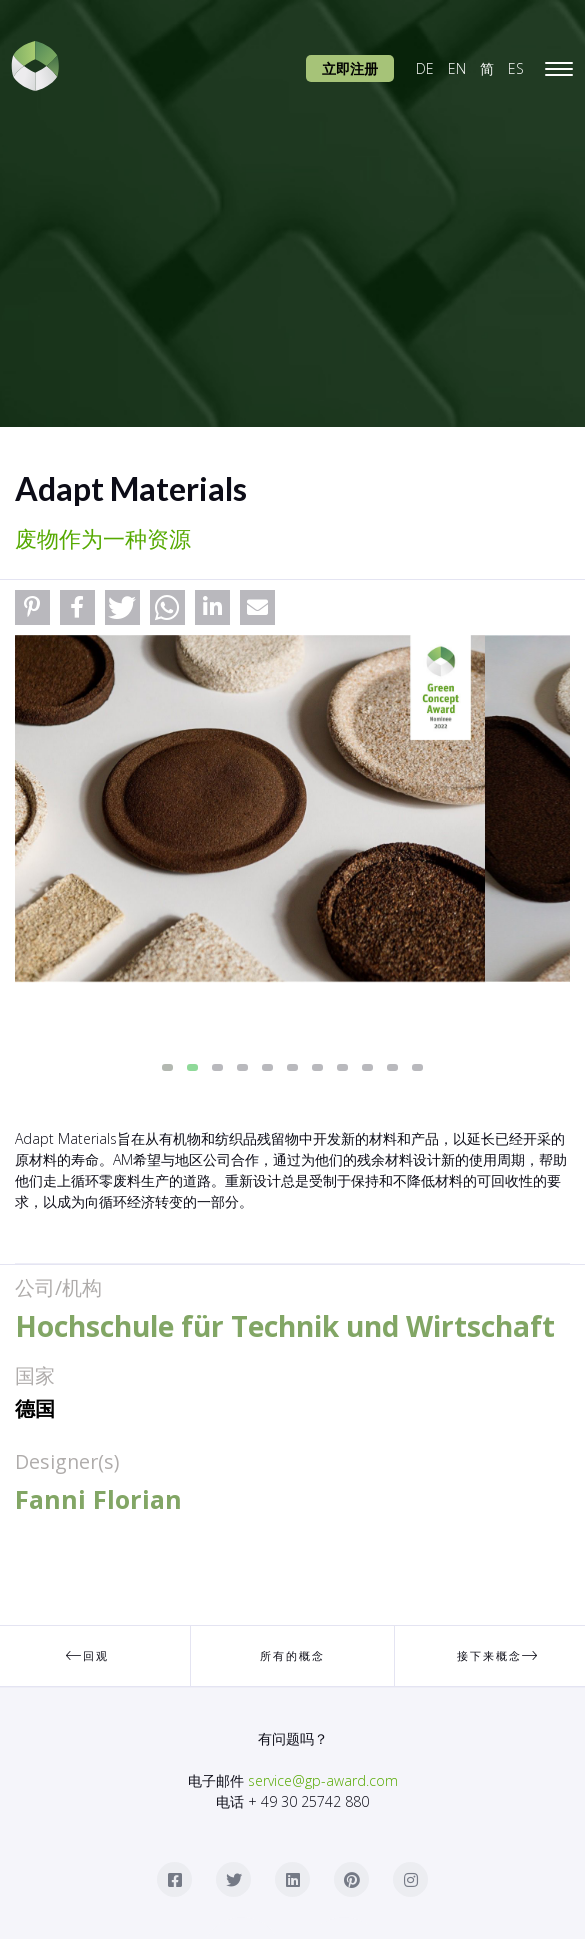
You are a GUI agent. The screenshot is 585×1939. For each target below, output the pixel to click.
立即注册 (350, 68)
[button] (32, 607)
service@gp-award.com (323, 1780)
